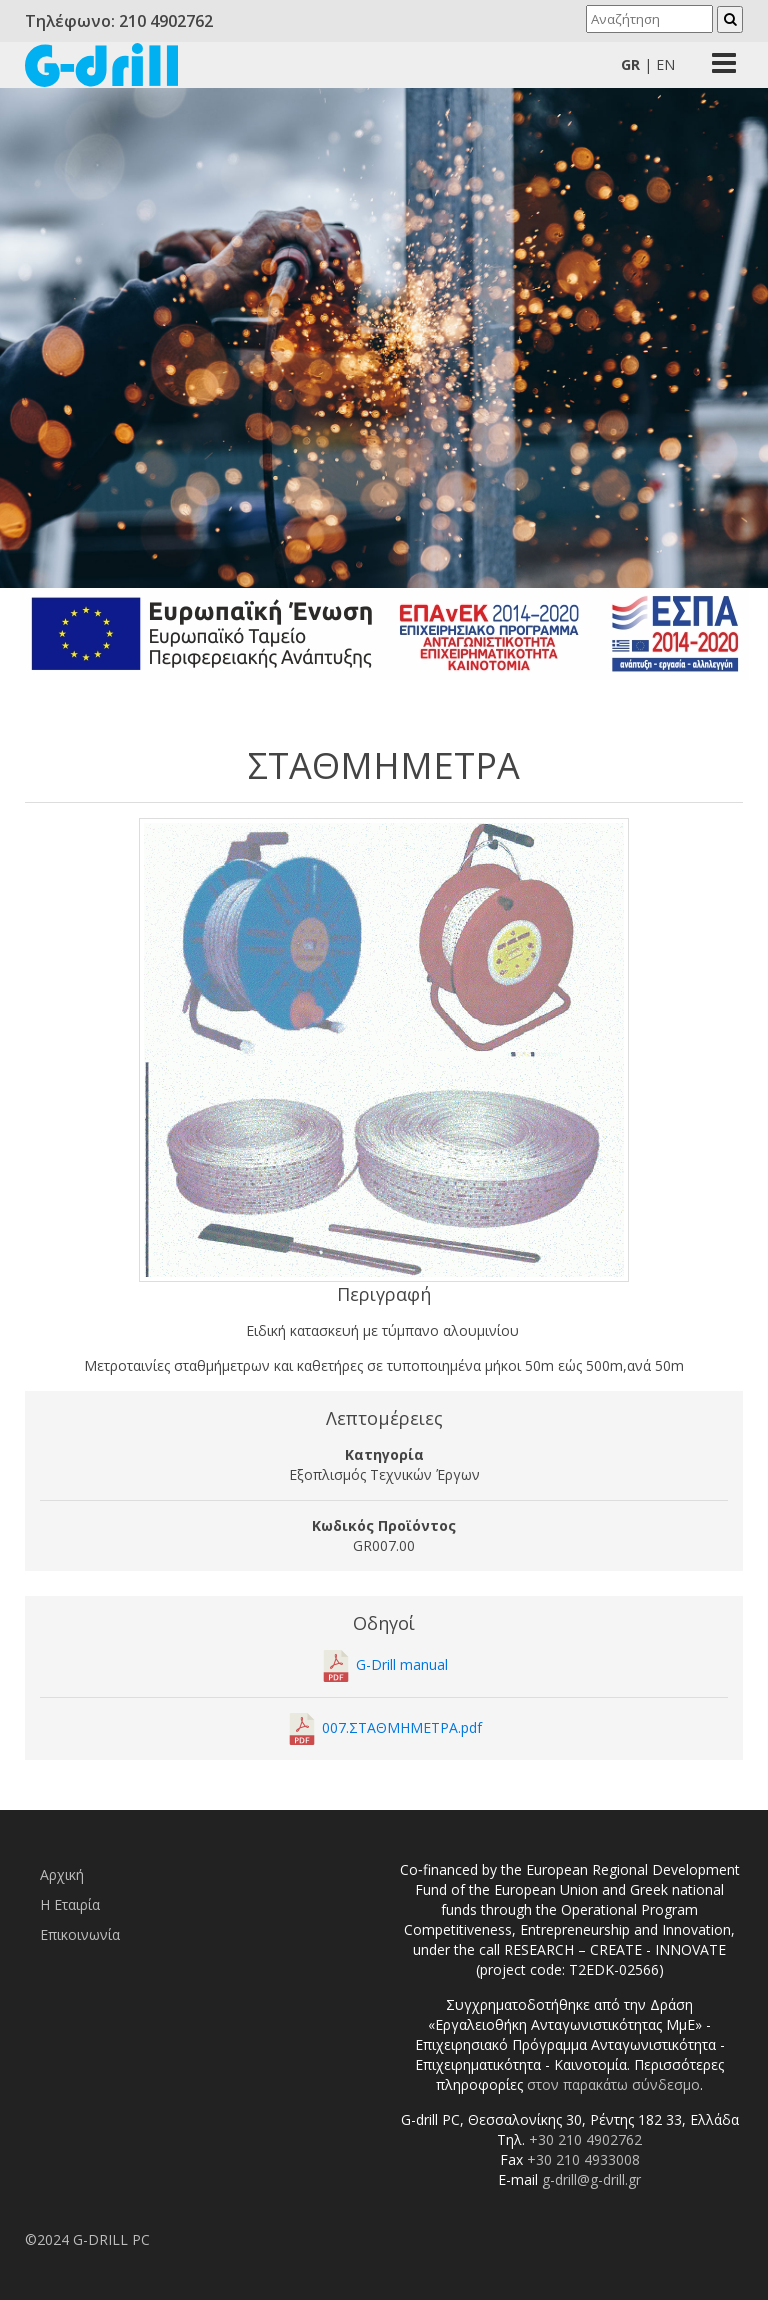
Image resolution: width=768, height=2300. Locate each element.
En (665, 64)
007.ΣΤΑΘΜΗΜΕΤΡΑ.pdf (402, 1727)
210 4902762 (166, 21)
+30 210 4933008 (583, 2159)
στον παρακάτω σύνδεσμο (613, 2084)
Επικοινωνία (80, 1934)
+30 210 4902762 (585, 2139)
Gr (630, 64)
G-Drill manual (402, 1664)
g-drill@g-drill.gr (591, 2179)
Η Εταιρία (70, 1904)
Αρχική (62, 1874)
